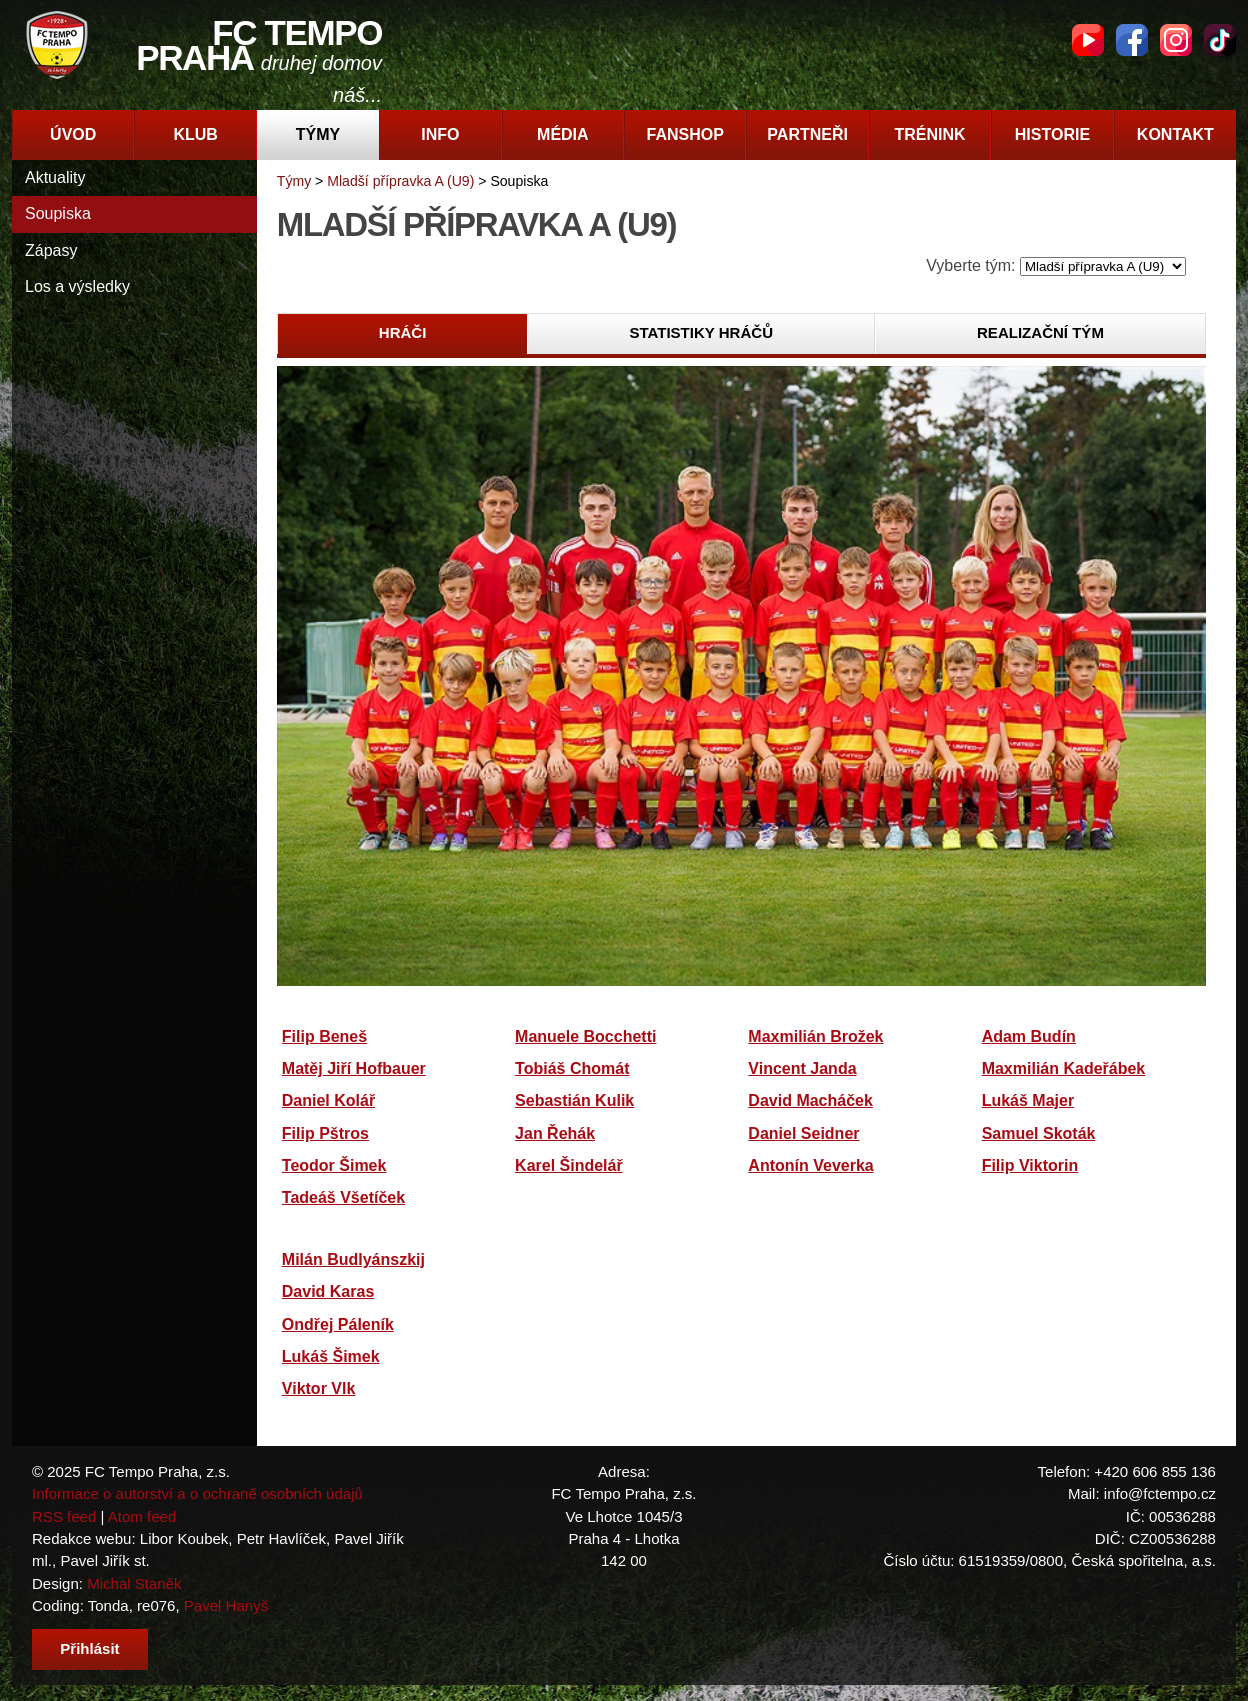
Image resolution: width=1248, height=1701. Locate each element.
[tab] (403, 334)
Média (563, 134)
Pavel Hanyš (226, 1605)
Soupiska (58, 213)
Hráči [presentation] (403, 332)
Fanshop (685, 134)
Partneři (807, 134)
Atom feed (142, 1516)
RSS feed (64, 1516)
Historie (1052, 134)
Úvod (73, 134)
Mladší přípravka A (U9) (400, 181)
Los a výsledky (77, 286)
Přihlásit (89, 1648)
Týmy (318, 134)
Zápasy (51, 250)
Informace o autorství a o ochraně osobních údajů (197, 1493)
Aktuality (55, 177)
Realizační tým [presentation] (1040, 332)
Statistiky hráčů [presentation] (701, 332)
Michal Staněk (134, 1583)
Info (440, 134)
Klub (195, 134)
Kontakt (1175, 134)
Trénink (929, 134)
